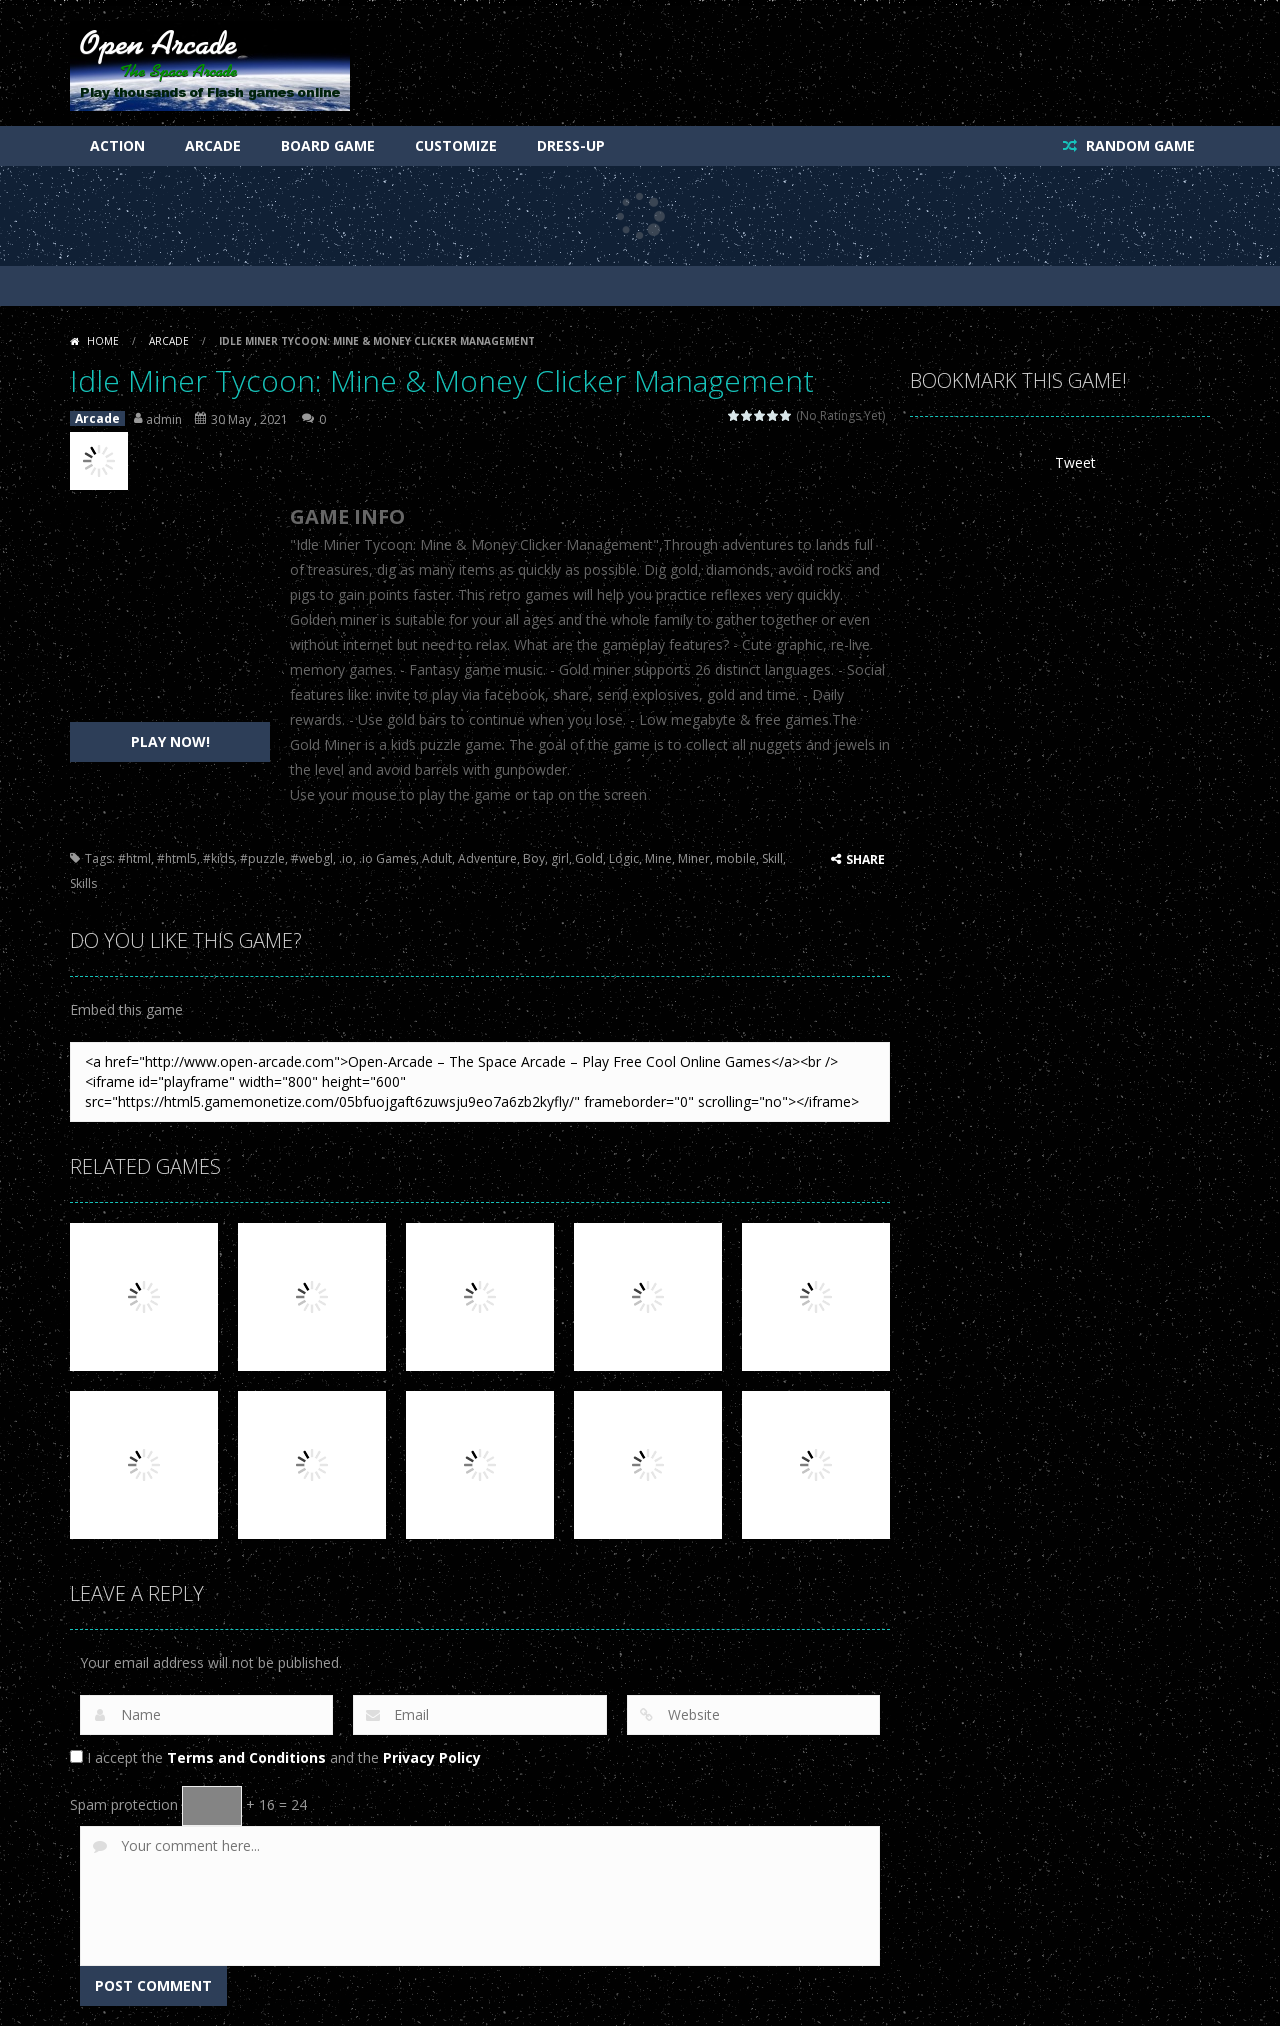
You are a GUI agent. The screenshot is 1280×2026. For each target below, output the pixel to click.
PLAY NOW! (170, 741)
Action (117, 145)
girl (560, 858)
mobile (736, 858)
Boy (534, 858)
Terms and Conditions (246, 1757)
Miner (694, 858)
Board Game (328, 145)
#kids (218, 858)
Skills (83, 883)
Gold (589, 858)
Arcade (213, 145)
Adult (437, 858)
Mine (658, 858)
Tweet (1075, 462)
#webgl (312, 858)
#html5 (177, 858)
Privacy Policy (432, 1757)
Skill (772, 858)
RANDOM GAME (1138, 145)
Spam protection (124, 1804)
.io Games (387, 858)
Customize (456, 145)
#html (134, 858)
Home (103, 341)
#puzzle (262, 858)
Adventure (487, 858)
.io (346, 858)
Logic (624, 858)
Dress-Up (571, 145)
